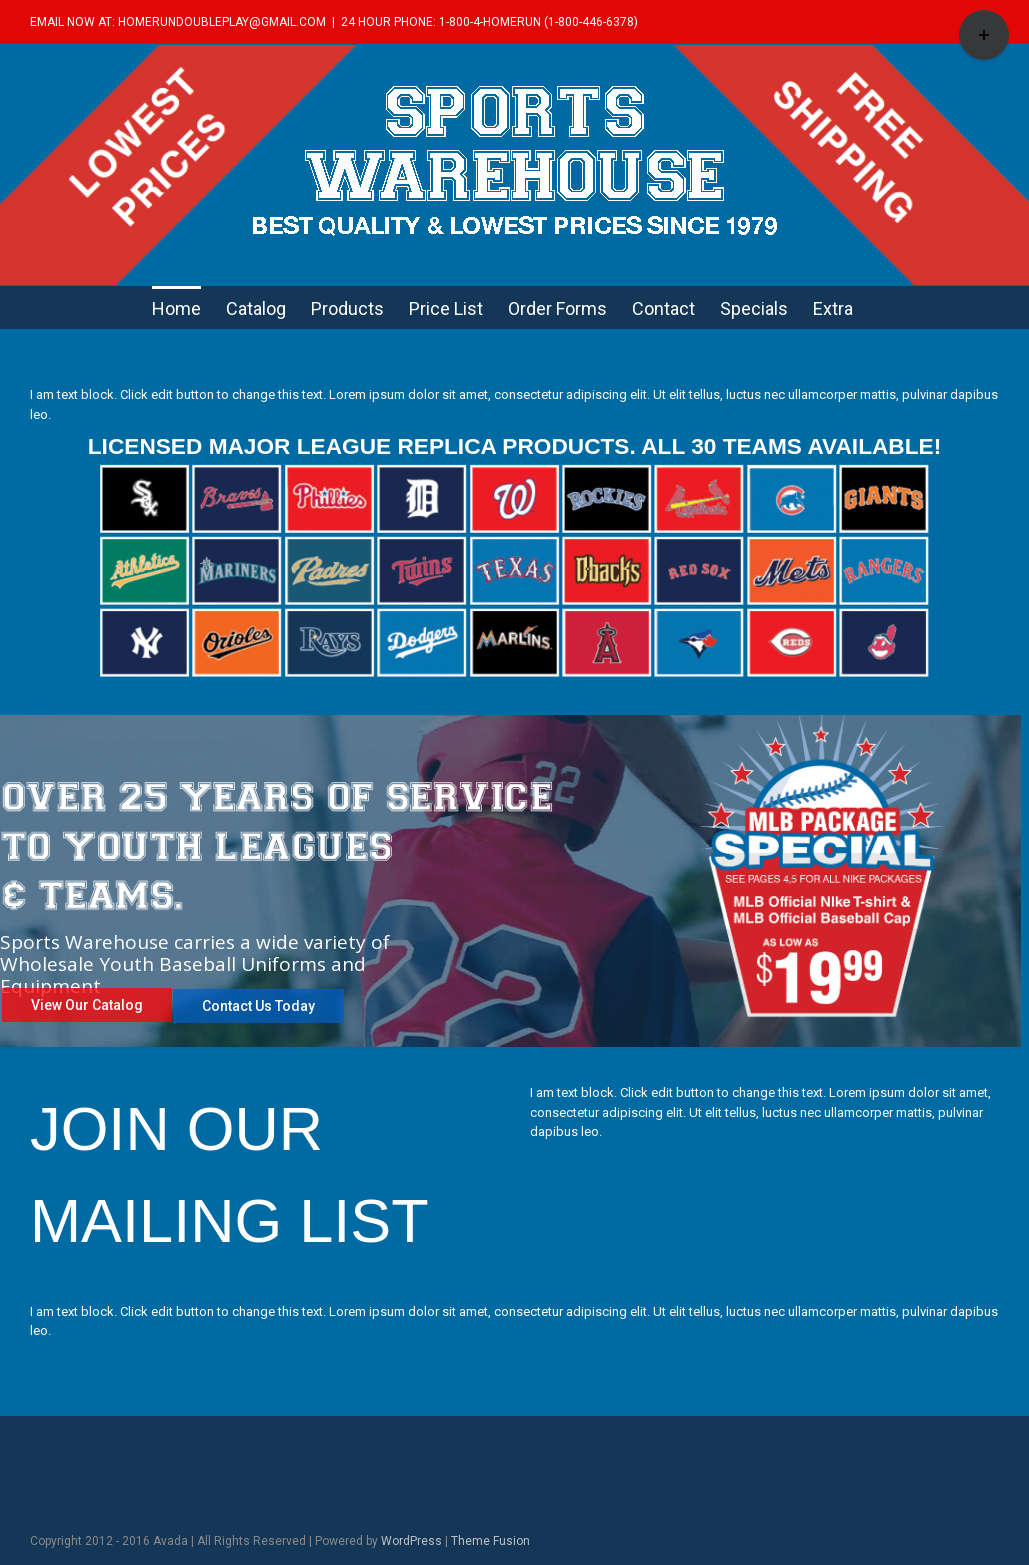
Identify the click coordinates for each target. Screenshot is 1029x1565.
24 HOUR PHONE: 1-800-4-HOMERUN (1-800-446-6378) (489, 22)
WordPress (411, 1541)
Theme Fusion (490, 1541)
